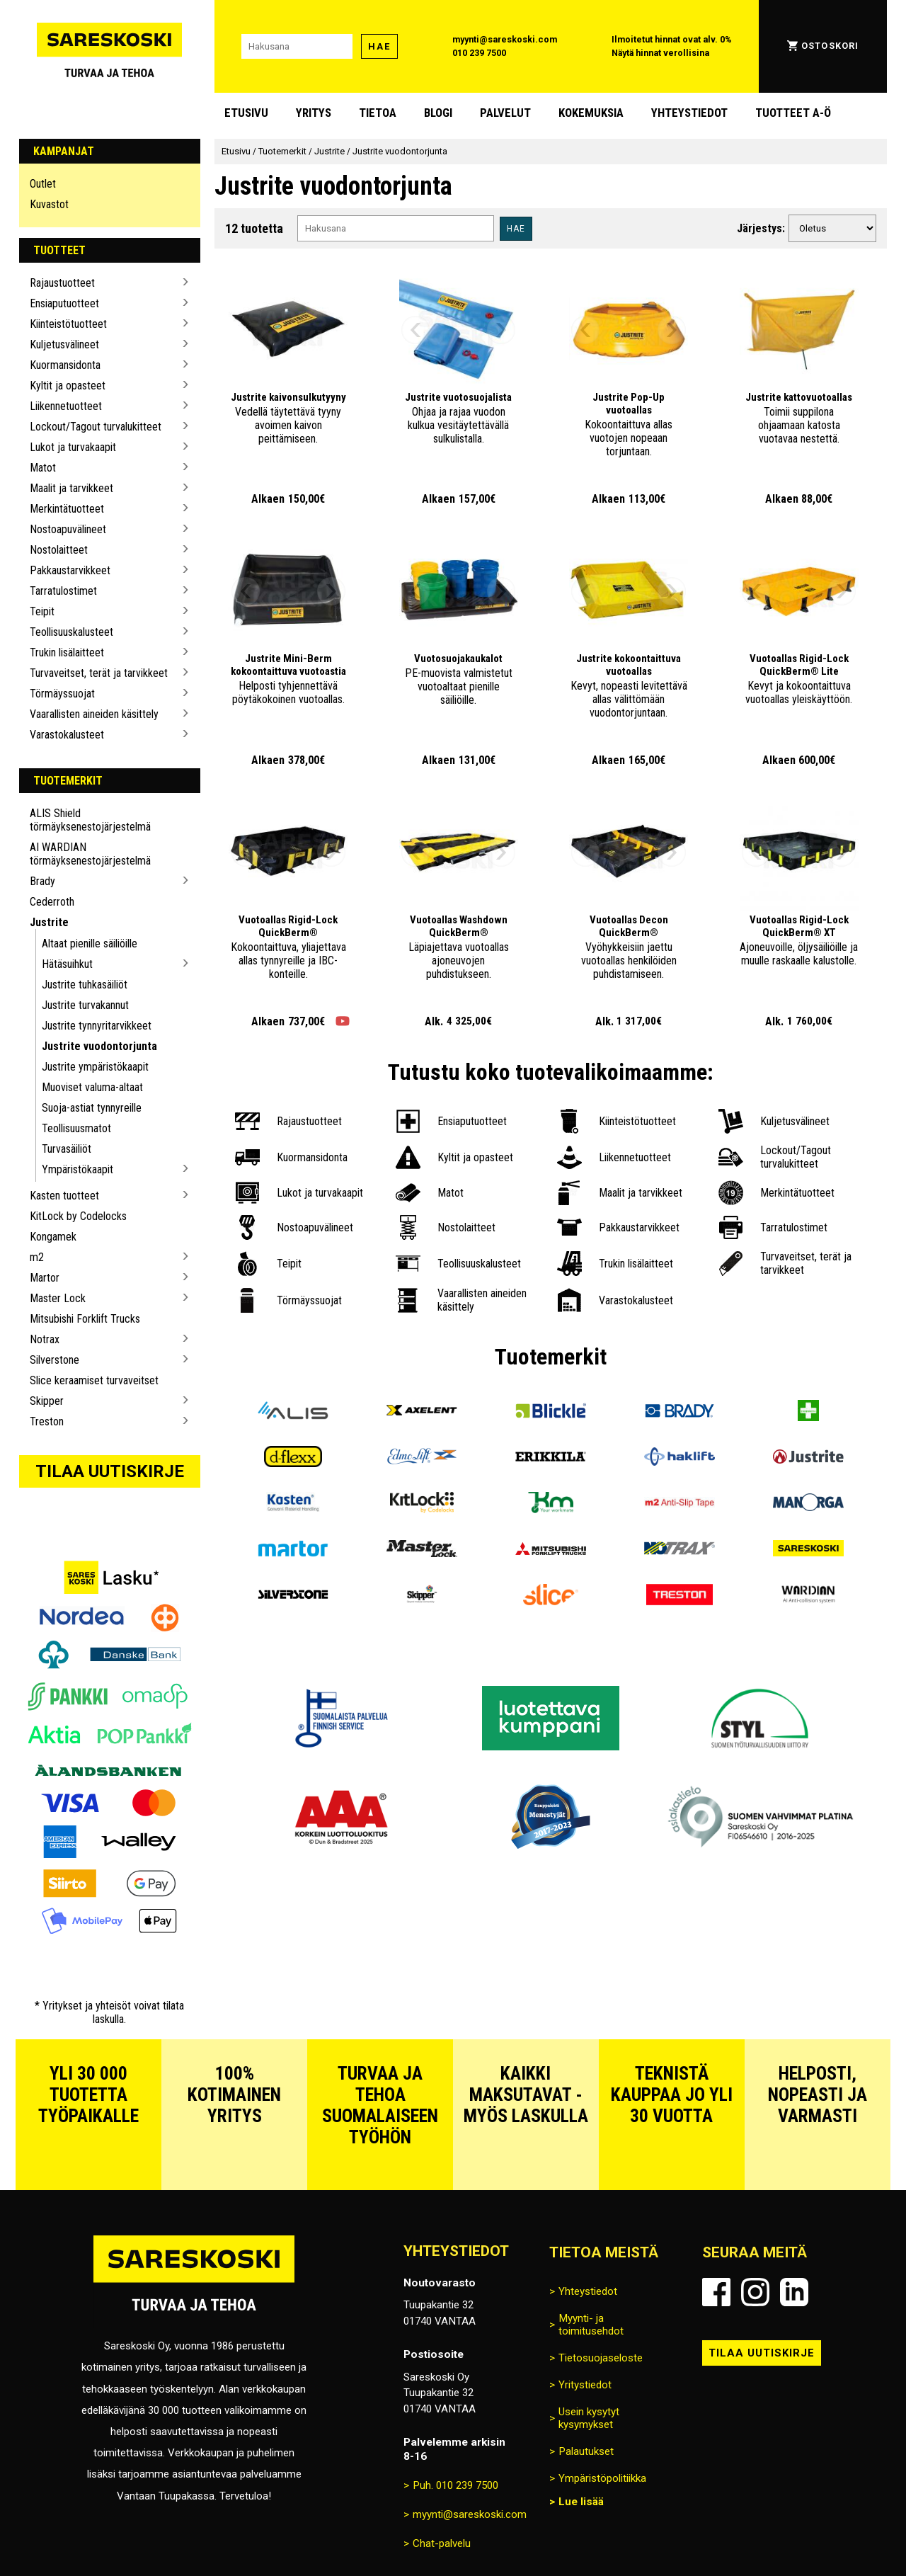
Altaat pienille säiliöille (89, 943)
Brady (42, 881)
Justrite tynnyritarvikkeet (96, 1025)
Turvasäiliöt (66, 1149)
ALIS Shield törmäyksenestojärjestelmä (90, 820)
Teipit (42, 611)
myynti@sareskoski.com (504, 39)
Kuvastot (49, 204)
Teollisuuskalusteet (71, 632)
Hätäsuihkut (67, 964)
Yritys (313, 113)
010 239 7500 (479, 52)
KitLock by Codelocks (78, 1216)
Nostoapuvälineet (68, 529)
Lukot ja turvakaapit (73, 447)
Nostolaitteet (59, 550)
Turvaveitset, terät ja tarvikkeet (99, 673)
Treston (47, 1421)
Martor (44, 1277)
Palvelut (505, 113)
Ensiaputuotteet (64, 303)
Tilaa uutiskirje (109, 1471)
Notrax (44, 1339)
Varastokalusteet (67, 734)
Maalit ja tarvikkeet (71, 488)
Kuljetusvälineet (64, 344)
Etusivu (246, 113)
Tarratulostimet (63, 591)
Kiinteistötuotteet (68, 324)
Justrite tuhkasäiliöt (84, 984)
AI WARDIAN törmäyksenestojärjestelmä (90, 853)
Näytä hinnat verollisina (660, 52)
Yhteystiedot (689, 113)
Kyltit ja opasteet (67, 385)
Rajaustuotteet (62, 283)
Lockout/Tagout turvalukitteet (95, 426)
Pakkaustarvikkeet (70, 570)
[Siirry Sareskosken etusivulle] (109, 46)
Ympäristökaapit (77, 1169)
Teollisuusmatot (76, 1128)
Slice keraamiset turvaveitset (94, 1380)
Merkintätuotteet (67, 508)
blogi (438, 113)
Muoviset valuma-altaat (92, 1087)
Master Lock (58, 1298)
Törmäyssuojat (62, 693)
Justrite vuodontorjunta (99, 1046)
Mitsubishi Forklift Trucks (85, 1319)
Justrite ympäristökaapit (95, 1066)
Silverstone (54, 1360)
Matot (43, 467)
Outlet (43, 183)
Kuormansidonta (65, 365)
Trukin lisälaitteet (67, 652)
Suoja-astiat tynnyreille (92, 1108)
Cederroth (52, 901)
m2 (37, 1257)
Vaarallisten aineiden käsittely (94, 714)
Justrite (49, 922)
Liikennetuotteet (66, 406)
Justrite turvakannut (85, 1005)
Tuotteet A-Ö (793, 113)
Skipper (47, 1401)
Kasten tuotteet (64, 1195)
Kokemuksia (591, 113)
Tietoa (377, 113)
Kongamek (53, 1236)
